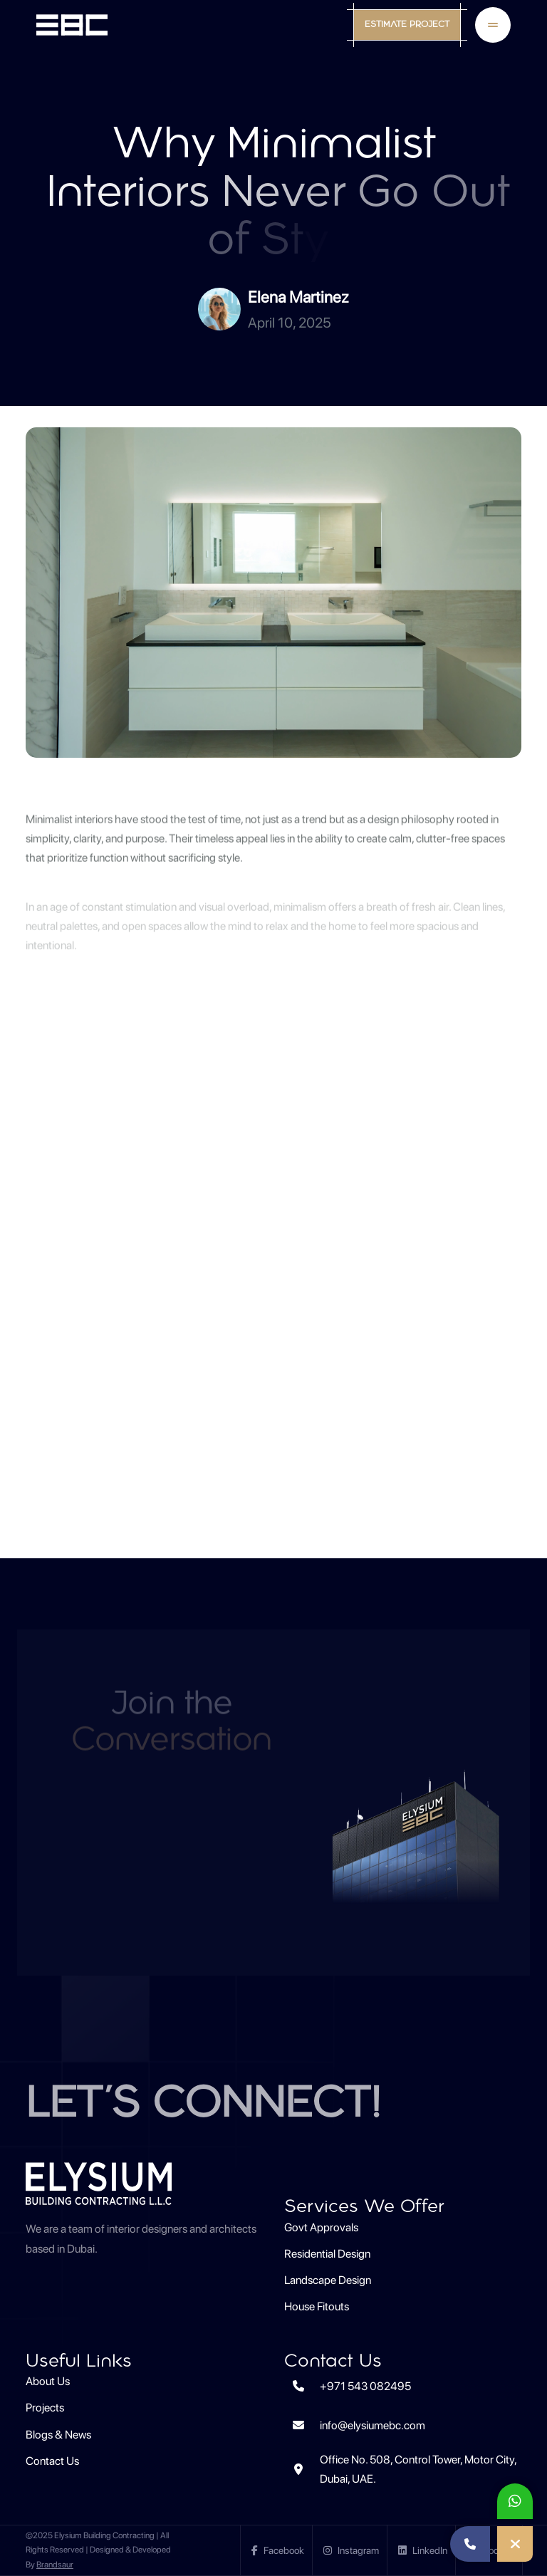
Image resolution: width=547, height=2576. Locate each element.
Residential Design (327, 2253)
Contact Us (52, 2461)
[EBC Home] (72, 25)
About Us (48, 2381)
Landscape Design (327, 2280)
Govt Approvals (321, 2227)
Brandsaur (54, 2565)
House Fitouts (316, 2306)
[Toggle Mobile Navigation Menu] (493, 25)
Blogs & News (58, 2434)
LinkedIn (422, 2550)
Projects (45, 2407)
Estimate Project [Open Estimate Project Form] (407, 25)
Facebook (277, 2550)
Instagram (351, 2550)
